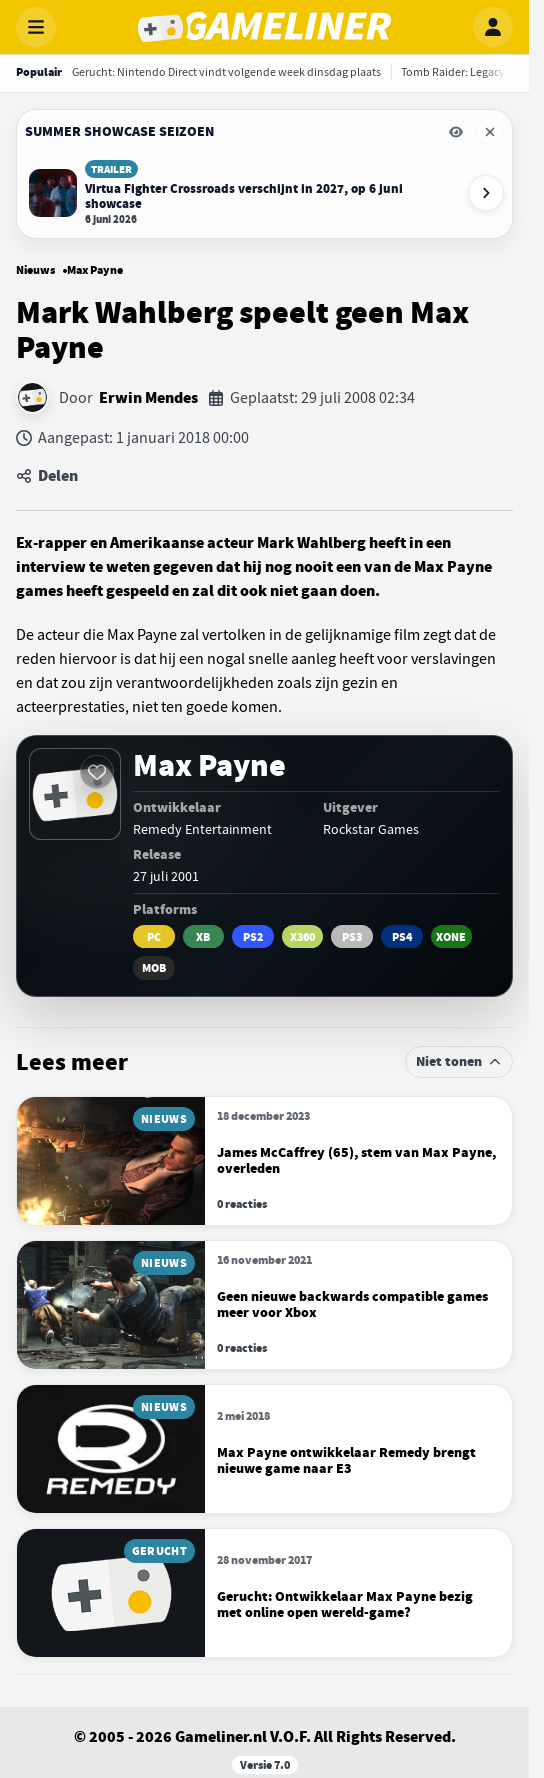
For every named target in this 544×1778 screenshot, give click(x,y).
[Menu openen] (36, 27)
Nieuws (35, 270)
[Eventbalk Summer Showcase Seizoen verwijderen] (490, 132)
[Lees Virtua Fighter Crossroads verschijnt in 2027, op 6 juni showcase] (242, 193)
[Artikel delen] (264, 476)
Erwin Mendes (148, 398)
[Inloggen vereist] (97, 772)
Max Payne (95, 270)
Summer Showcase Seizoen (119, 131)
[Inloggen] (493, 27)
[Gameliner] (264, 27)
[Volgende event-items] (486, 193)
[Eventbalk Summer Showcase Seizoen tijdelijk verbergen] (456, 132)
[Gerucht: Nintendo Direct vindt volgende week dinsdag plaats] (226, 72)
